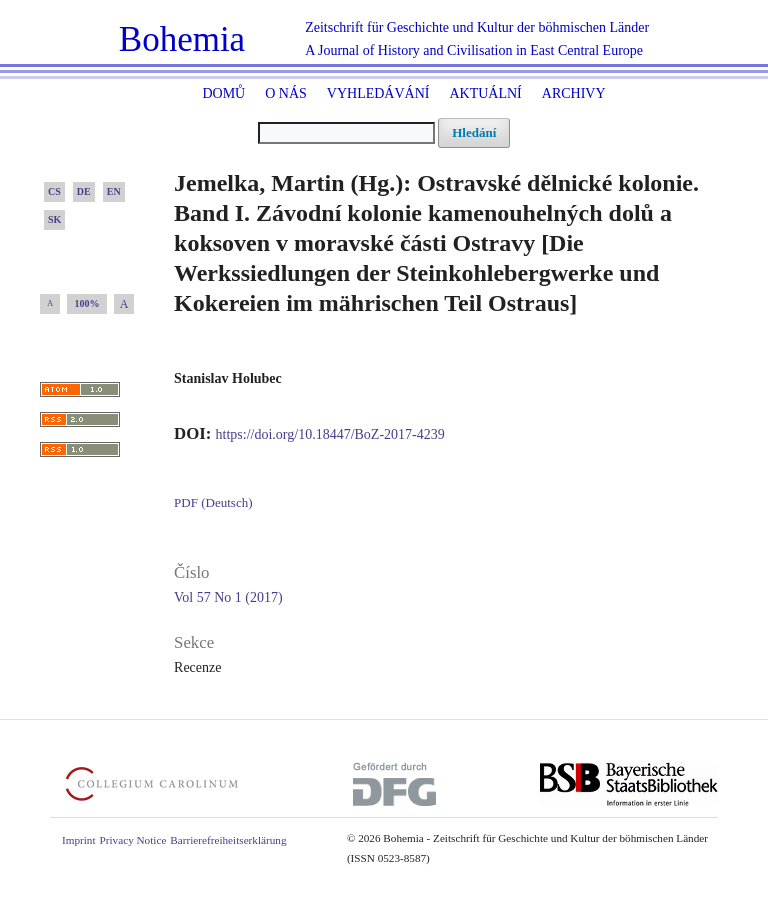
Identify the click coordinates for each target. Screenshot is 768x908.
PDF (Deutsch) (213, 502)
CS (54, 191)
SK (54, 219)
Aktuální (485, 93)
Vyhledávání (378, 93)
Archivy (574, 93)
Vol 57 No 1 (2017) (228, 597)
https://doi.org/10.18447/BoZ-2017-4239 (330, 434)
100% (87, 303)
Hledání (474, 132)
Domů (223, 93)
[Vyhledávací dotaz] (346, 133)
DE (84, 191)
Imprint (79, 840)
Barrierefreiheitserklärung (228, 840)
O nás (286, 93)
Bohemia (182, 39)
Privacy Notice (133, 840)
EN (114, 191)
